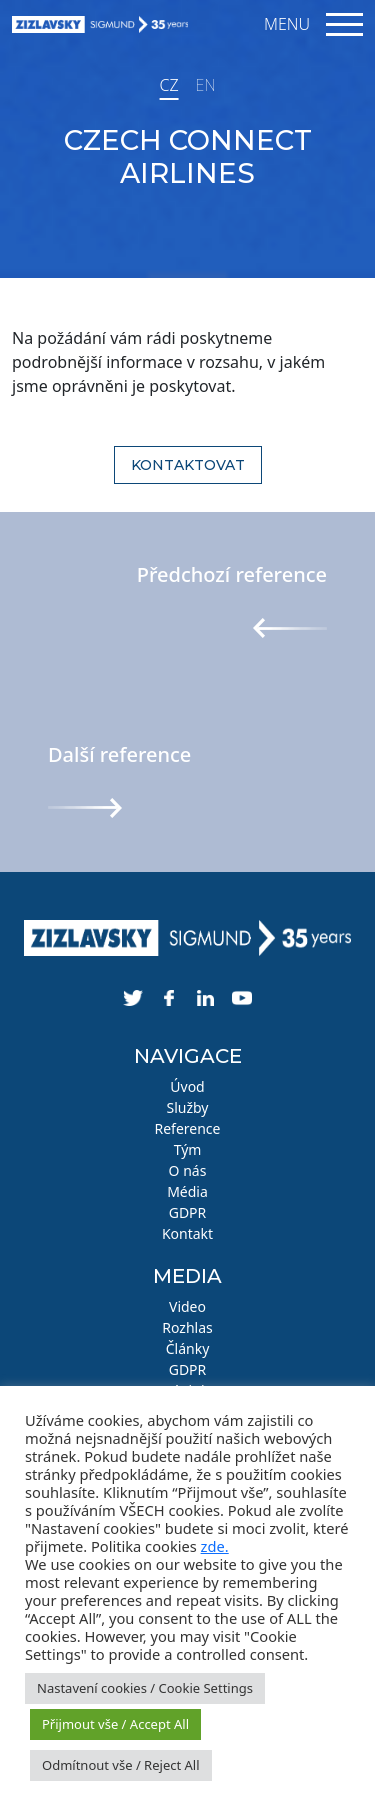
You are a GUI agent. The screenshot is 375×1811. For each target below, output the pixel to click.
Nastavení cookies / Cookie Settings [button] (145, 1688)
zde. (215, 1546)
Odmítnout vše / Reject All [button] (121, 1765)
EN (206, 85)
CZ (168, 85)
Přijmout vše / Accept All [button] (115, 1724)
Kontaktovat (188, 465)
